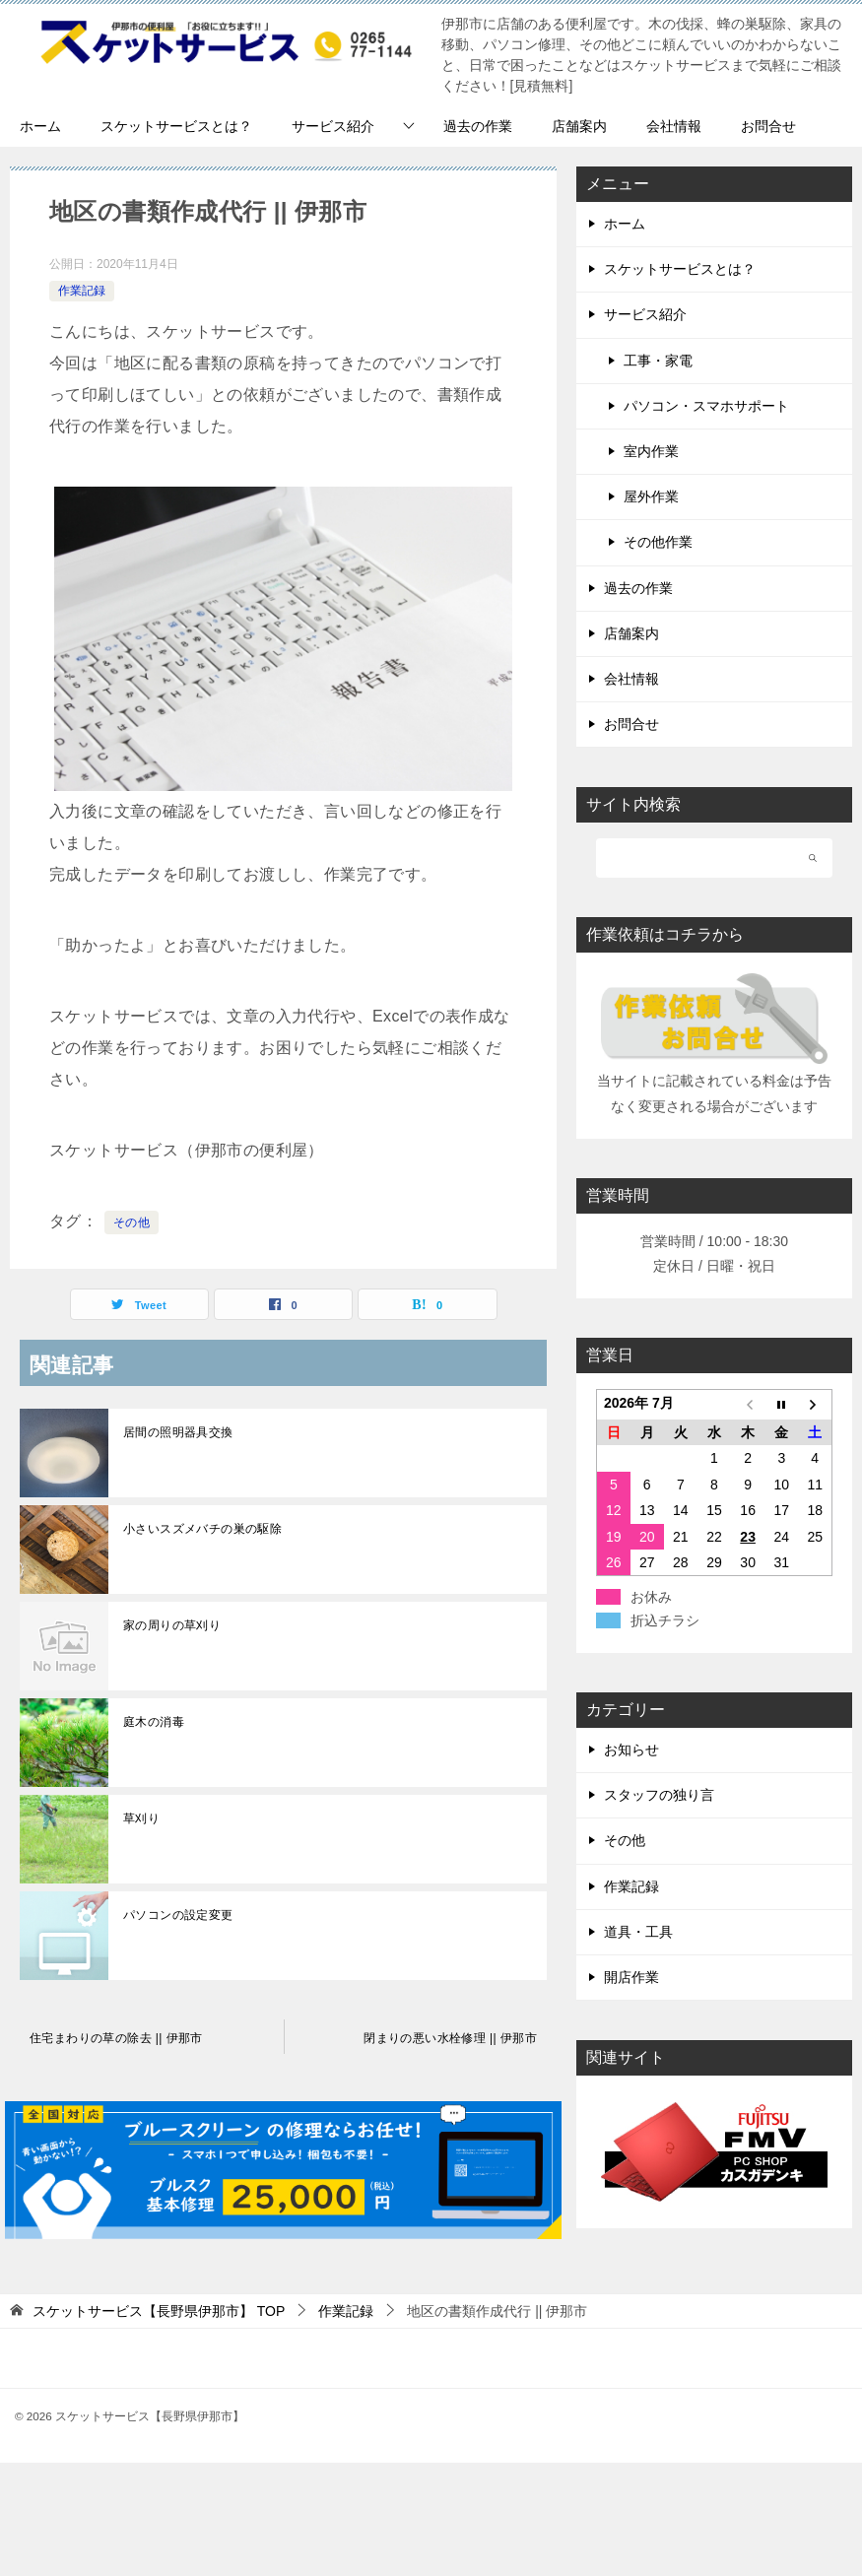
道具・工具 (638, 1932)
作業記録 (81, 290)
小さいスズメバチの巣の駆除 (202, 1529)
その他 (131, 1222)
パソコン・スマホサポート (706, 406)
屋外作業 (651, 496)
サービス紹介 (333, 126)
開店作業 (631, 1977)
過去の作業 (477, 126)
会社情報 (673, 126)
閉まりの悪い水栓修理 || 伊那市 (450, 2038)
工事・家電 (658, 360)
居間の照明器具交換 (178, 1432)
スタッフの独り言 (659, 1795)
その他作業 (658, 542)
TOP (159, 2311)
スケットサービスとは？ (176, 126)
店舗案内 (579, 126)
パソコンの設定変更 (178, 1915)
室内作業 (651, 451)
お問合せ (768, 126)
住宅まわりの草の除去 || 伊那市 (116, 2038)
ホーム (40, 126)
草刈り (141, 1818)
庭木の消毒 (153, 1722)
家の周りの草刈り (172, 1625)
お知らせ (631, 1749)
